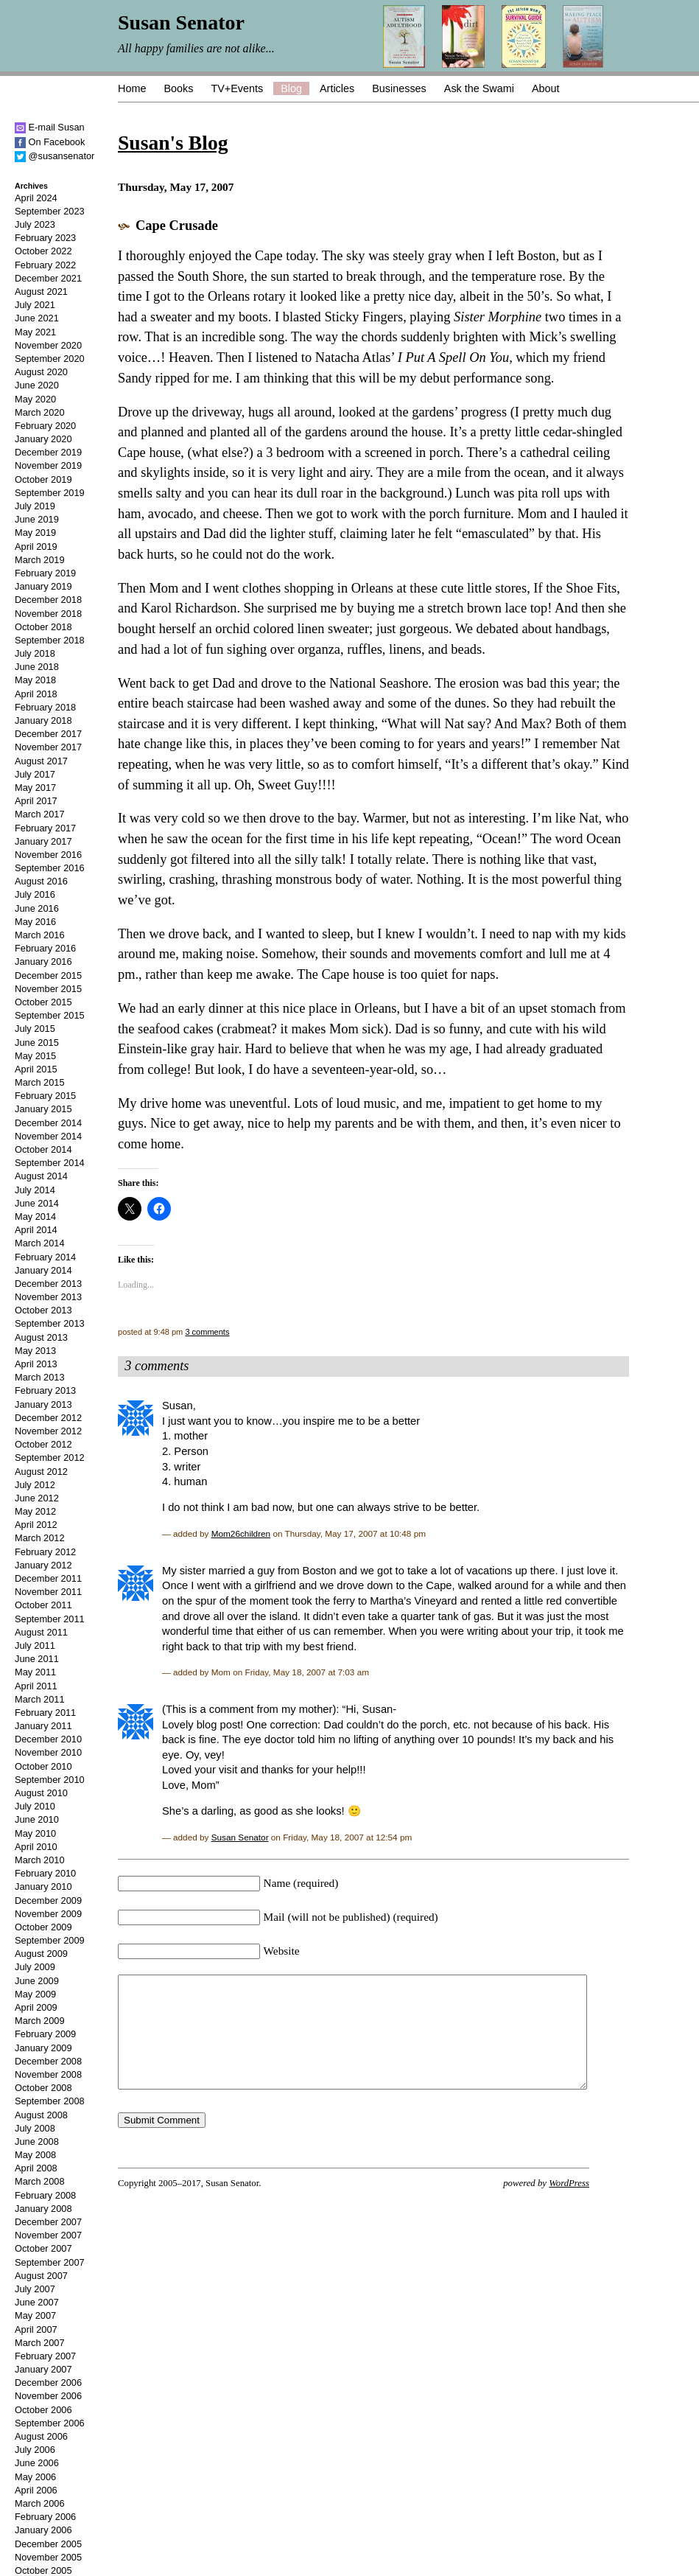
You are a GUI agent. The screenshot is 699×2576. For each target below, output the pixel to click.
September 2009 (50, 1940)
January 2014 (43, 1270)
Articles (337, 88)
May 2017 (35, 787)
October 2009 (43, 1927)
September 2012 (50, 1457)
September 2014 (50, 1162)
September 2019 (50, 492)
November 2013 (48, 1296)
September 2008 (50, 2100)
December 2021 (48, 278)
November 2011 (48, 1591)
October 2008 (43, 2087)
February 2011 (45, 1712)
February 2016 (45, 948)
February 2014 (45, 1257)
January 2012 (43, 1565)
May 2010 (35, 1833)
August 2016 (41, 881)
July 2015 (35, 1028)
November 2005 (48, 2557)
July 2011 (35, 1645)
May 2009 (35, 1994)
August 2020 (41, 371)
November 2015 (48, 988)
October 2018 (43, 626)
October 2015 (43, 1002)
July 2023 (35, 224)
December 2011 (48, 1578)
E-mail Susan (50, 127)
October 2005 (43, 2570)
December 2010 (48, 1739)
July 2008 (35, 2128)
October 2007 (43, 2248)
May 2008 (35, 2154)
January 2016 (43, 961)
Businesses (399, 88)
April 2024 (36, 197)
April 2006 (36, 2490)
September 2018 (50, 640)
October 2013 (43, 1310)
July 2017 (35, 774)
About (546, 88)
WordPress (569, 2205)
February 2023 (45, 237)
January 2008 (43, 2208)
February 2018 (45, 707)
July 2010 (35, 1806)
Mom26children (240, 1533)
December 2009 (48, 1900)
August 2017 (41, 761)
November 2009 (48, 1913)
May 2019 (35, 532)
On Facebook (50, 141)
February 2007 (45, 2356)
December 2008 (48, 2061)
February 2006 (45, 2516)
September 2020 (50, 358)
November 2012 (48, 1431)
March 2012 (40, 1537)
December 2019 (48, 452)
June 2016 (37, 908)
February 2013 (45, 1390)
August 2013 (41, 1337)
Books (178, 88)
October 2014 (43, 1149)
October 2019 (43, 479)
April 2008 (36, 2168)
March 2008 (40, 2181)
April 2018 (36, 693)
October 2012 (43, 1444)
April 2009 (36, 2007)
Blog (291, 88)
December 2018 (48, 599)
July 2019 (35, 506)
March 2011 (40, 1699)
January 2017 (43, 841)
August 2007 (41, 2275)
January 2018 (43, 720)
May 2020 (35, 399)
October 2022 (43, 250)
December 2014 (48, 1122)
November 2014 (48, 1136)
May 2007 (35, 2315)
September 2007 (50, 2262)
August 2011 (41, 1632)
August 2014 (41, 1175)
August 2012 (41, 1471)
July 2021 (35, 304)
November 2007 (48, 2235)
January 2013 (43, 1404)
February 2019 (45, 573)
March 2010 (40, 1859)
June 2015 (37, 1042)
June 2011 (37, 1658)
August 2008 (41, 2115)
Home (132, 88)
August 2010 (41, 1792)
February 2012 (45, 1551)
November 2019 (48, 465)
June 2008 (37, 2141)
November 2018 (48, 613)
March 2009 (40, 2020)
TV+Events (237, 88)
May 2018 (35, 679)
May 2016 (35, 921)
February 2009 (45, 2033)
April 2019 (36, 546)
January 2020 (43, 438)
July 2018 (35, 653)
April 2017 (36, 800)
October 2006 (43, 2409)
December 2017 (48, 733)
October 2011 (43, 1604)
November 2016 (48, 854)
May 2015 (35, 1055)
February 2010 (45, 1873)
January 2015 (43, 1108)
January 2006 (43, 2529)
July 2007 (35, 2288)
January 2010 (43, 1886)
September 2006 (50, 2423)
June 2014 (37, 1203)
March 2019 (40, 559)
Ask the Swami (479, 88)
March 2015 (40, 1082)
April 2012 (36, 1524)
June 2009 (37, 1980)
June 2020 (37, 385)
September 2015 (50, 1015)
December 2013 (48, 1283)
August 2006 (41, 2436)
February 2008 (45, 2195)
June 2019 (37, 519)
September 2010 (50, 1779)
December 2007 (48, 2221)
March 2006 (40, 2503)
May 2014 (35, 1216)
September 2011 (50, 1618)
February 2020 (45, 425)
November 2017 (48, 747)
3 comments (207, 1331)
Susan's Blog (173, 142)
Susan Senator (240, 1837)
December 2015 (48, 975)
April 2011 (36, 1686)
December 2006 (48, 2382)
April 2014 (36, 1229)
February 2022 (45, 264)
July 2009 (35, 1966)
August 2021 (41, 291)
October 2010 (43, 1766)
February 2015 (45, 1095)
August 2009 (41, 1953)
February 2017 (45, 828)
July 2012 (35, 1484)
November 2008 (48, 2074)
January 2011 (43, 1725)
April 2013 (36, 1363)
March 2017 (40, 814)
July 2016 (35, 894)
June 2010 (37, 1819)
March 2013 (40, 1377)
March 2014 (40, 1243)
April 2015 (36, 1069)
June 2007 (37, 2302)
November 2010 (48, 1752)
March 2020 (40, 412)
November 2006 (48, 2395)
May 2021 (35, 332)
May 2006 (35, 2476)
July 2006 (35, 2449)
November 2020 (48, 345)
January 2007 (43, 2369)
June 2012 (37, 1498)
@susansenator (54, 155)
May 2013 (35, 1350)
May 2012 (35, 1511)
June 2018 (37, 666)
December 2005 (48, 2543)
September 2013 (50, 1323)
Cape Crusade (177, 225)
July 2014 (35, 1189)
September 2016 (50, 867)
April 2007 (36, 2329)
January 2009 (43, 2047)
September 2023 (50, 211)
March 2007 (40, 2342)
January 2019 (43, 586)
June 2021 (37, 318)
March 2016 (40, 934)
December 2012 (48, 1417)
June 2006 (37, 2462)
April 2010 (36, 1846)
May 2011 (35, 1672)
